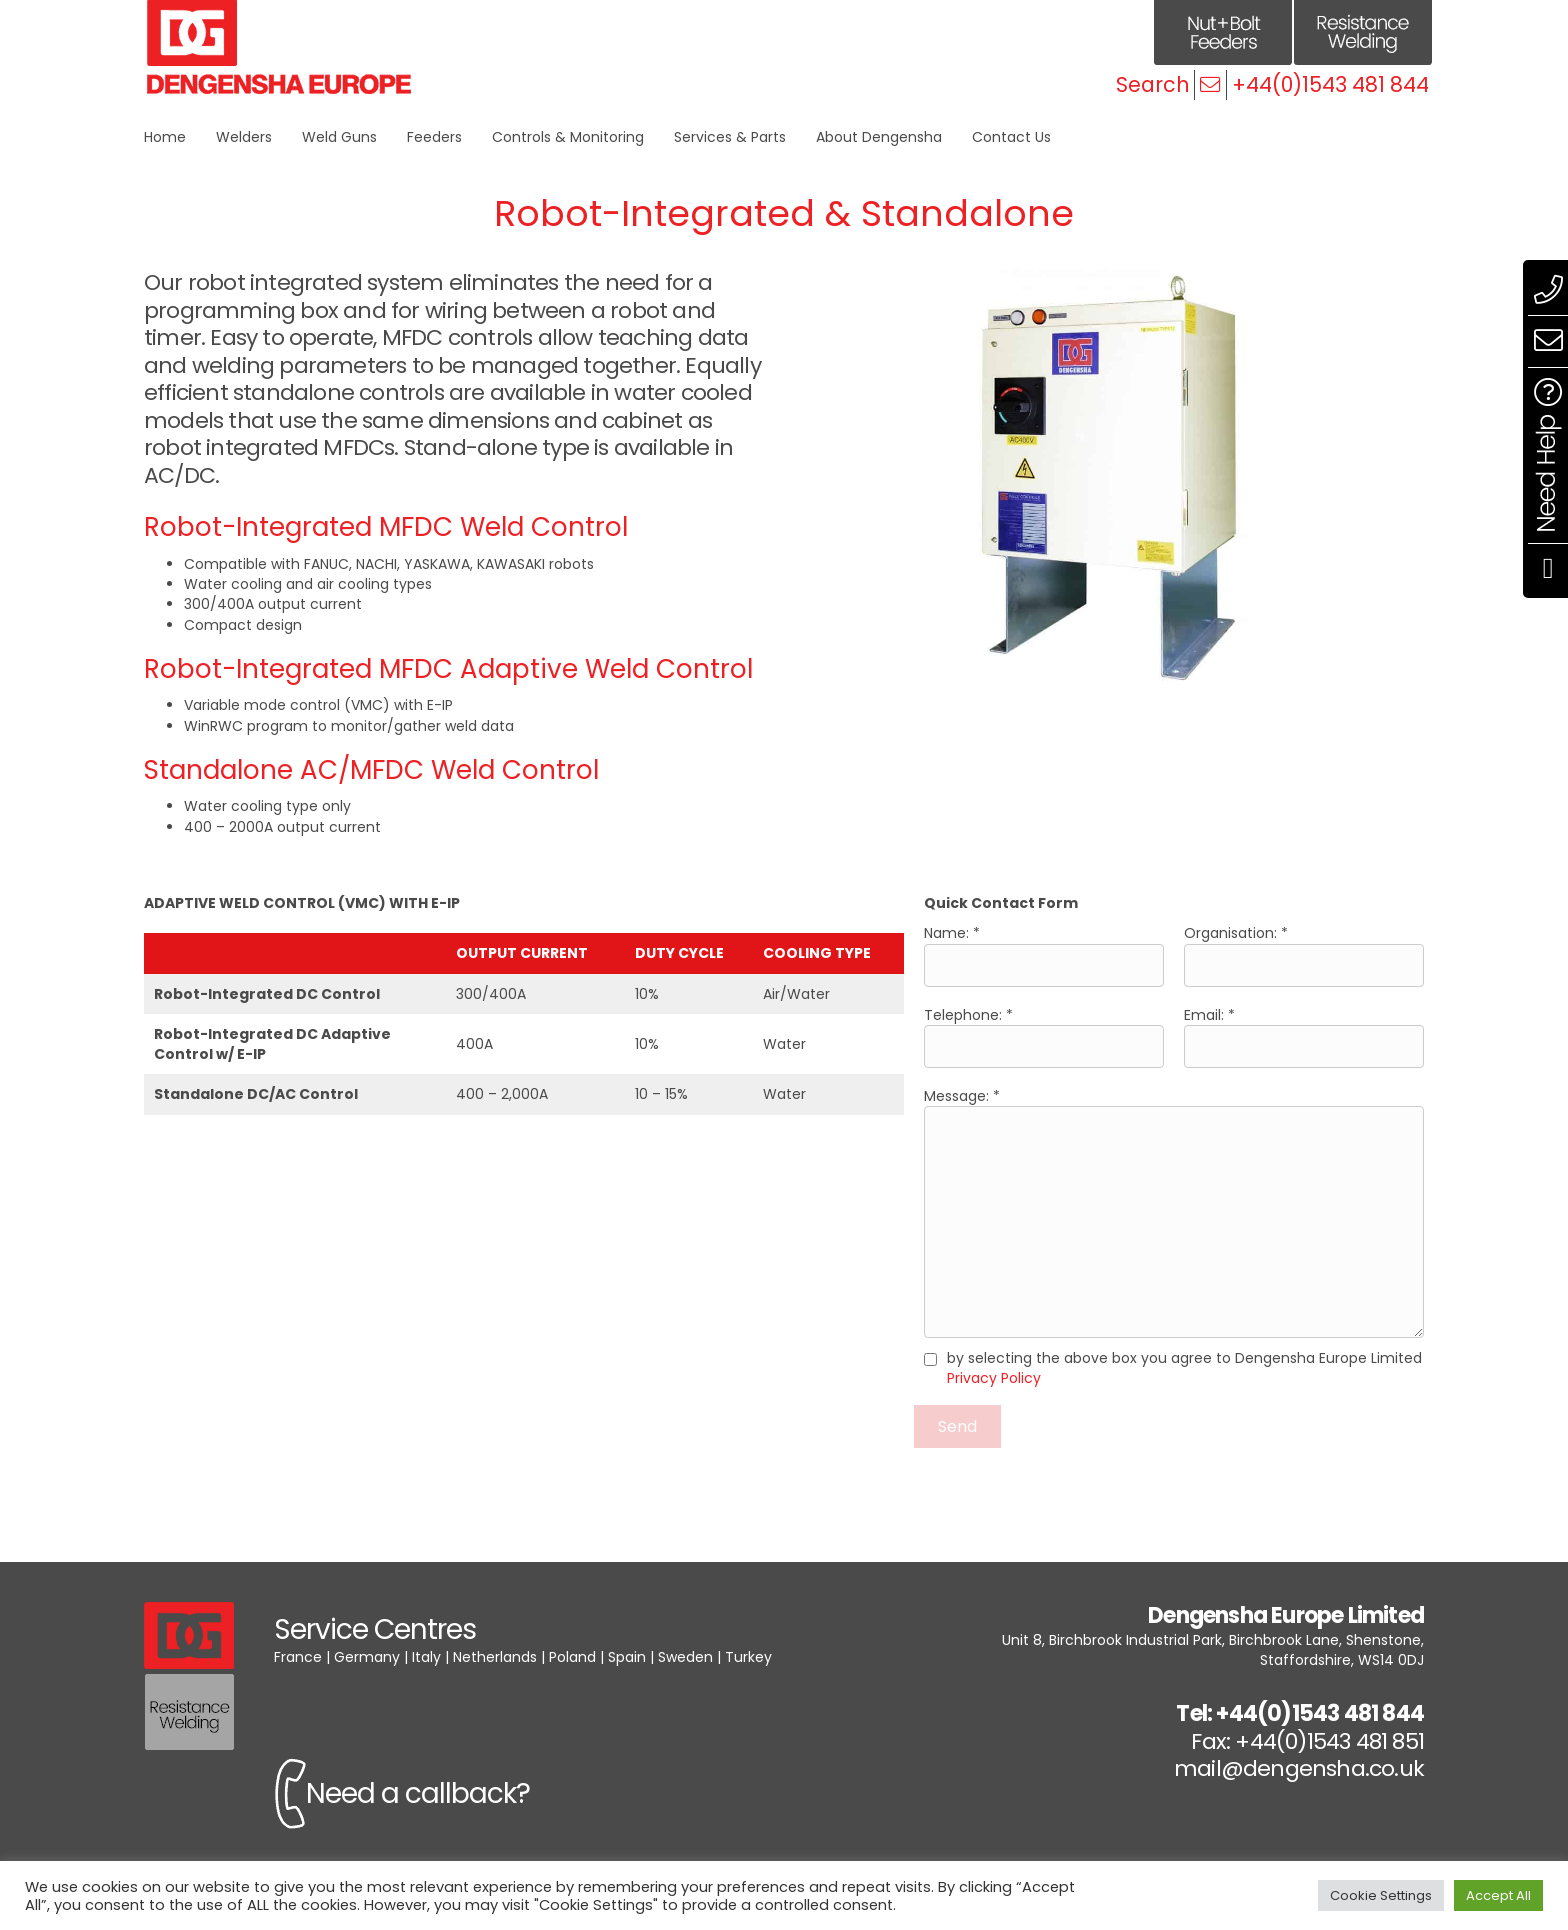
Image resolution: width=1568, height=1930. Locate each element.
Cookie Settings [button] (1381, 1895)
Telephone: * (1044, 1036)
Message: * (1174, 1212)
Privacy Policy (994, 1378)
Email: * (1304, 1036)
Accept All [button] (1498, 1895)
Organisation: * (1304, 954)
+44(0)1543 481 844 (1330, 84)
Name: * (1044, 954)
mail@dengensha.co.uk (1299, 1768)
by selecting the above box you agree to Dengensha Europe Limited (1184, 1368)
